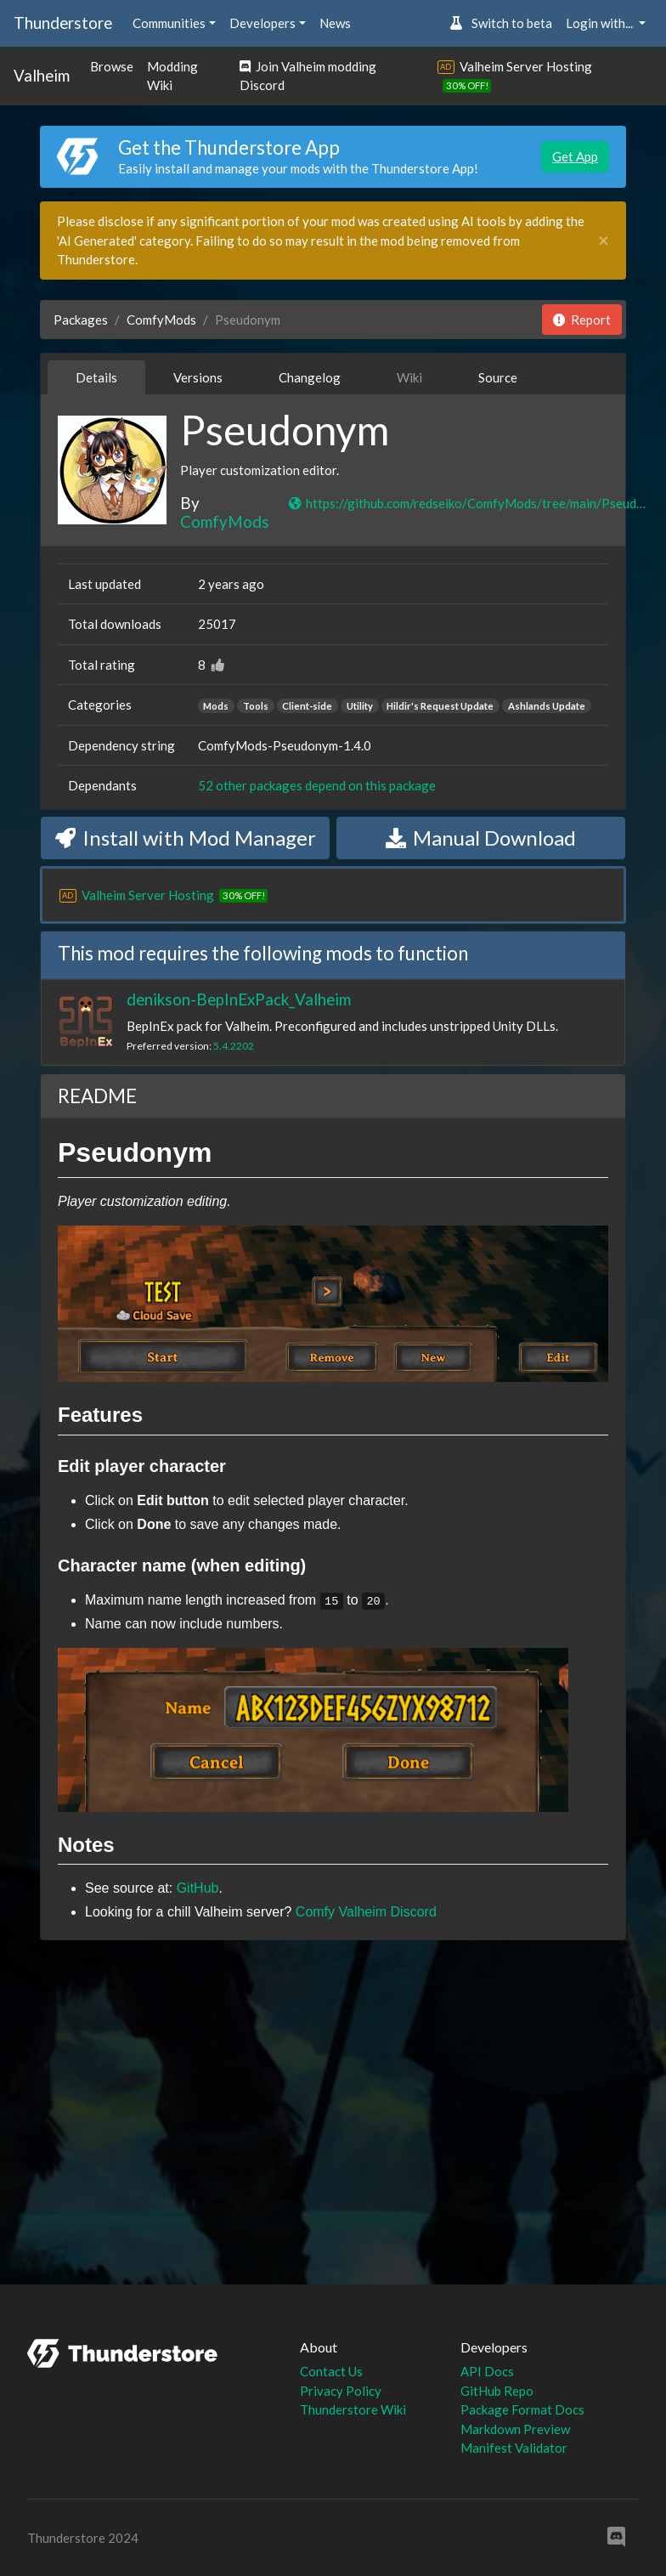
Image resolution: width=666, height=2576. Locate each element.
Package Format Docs (522, 2409)
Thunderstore (63, 22)
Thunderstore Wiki (353, 2409)
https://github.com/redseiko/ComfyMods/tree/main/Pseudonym (468, 503)
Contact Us (331, 2371)
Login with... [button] (600, 23)
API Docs (487, 2371)
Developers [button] (262, 23)
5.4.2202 (233, 1045)
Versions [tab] (198, 377)
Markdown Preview (515, 2429)
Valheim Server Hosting (526, 66)
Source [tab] (497, 377)
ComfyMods (161, 319)
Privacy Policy (340, 2390)
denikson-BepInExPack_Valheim (239, 999)
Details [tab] (96, 377)
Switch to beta (500, 23)
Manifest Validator (513, 2447)
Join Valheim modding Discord (308, 76)
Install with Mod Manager (185, 837)
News (335, 23)
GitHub (198, 1888)
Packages (81, 319)
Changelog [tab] (310, 377)
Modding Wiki (172, 76)
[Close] (603, 241)
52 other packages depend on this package (317, 785)
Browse (111, 66)
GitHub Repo (496, 2390)
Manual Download (481, 837)
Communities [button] (169, 23)
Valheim (42, 75)
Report (582, 319)
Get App (575, 156)
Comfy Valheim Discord (366, 1912)
